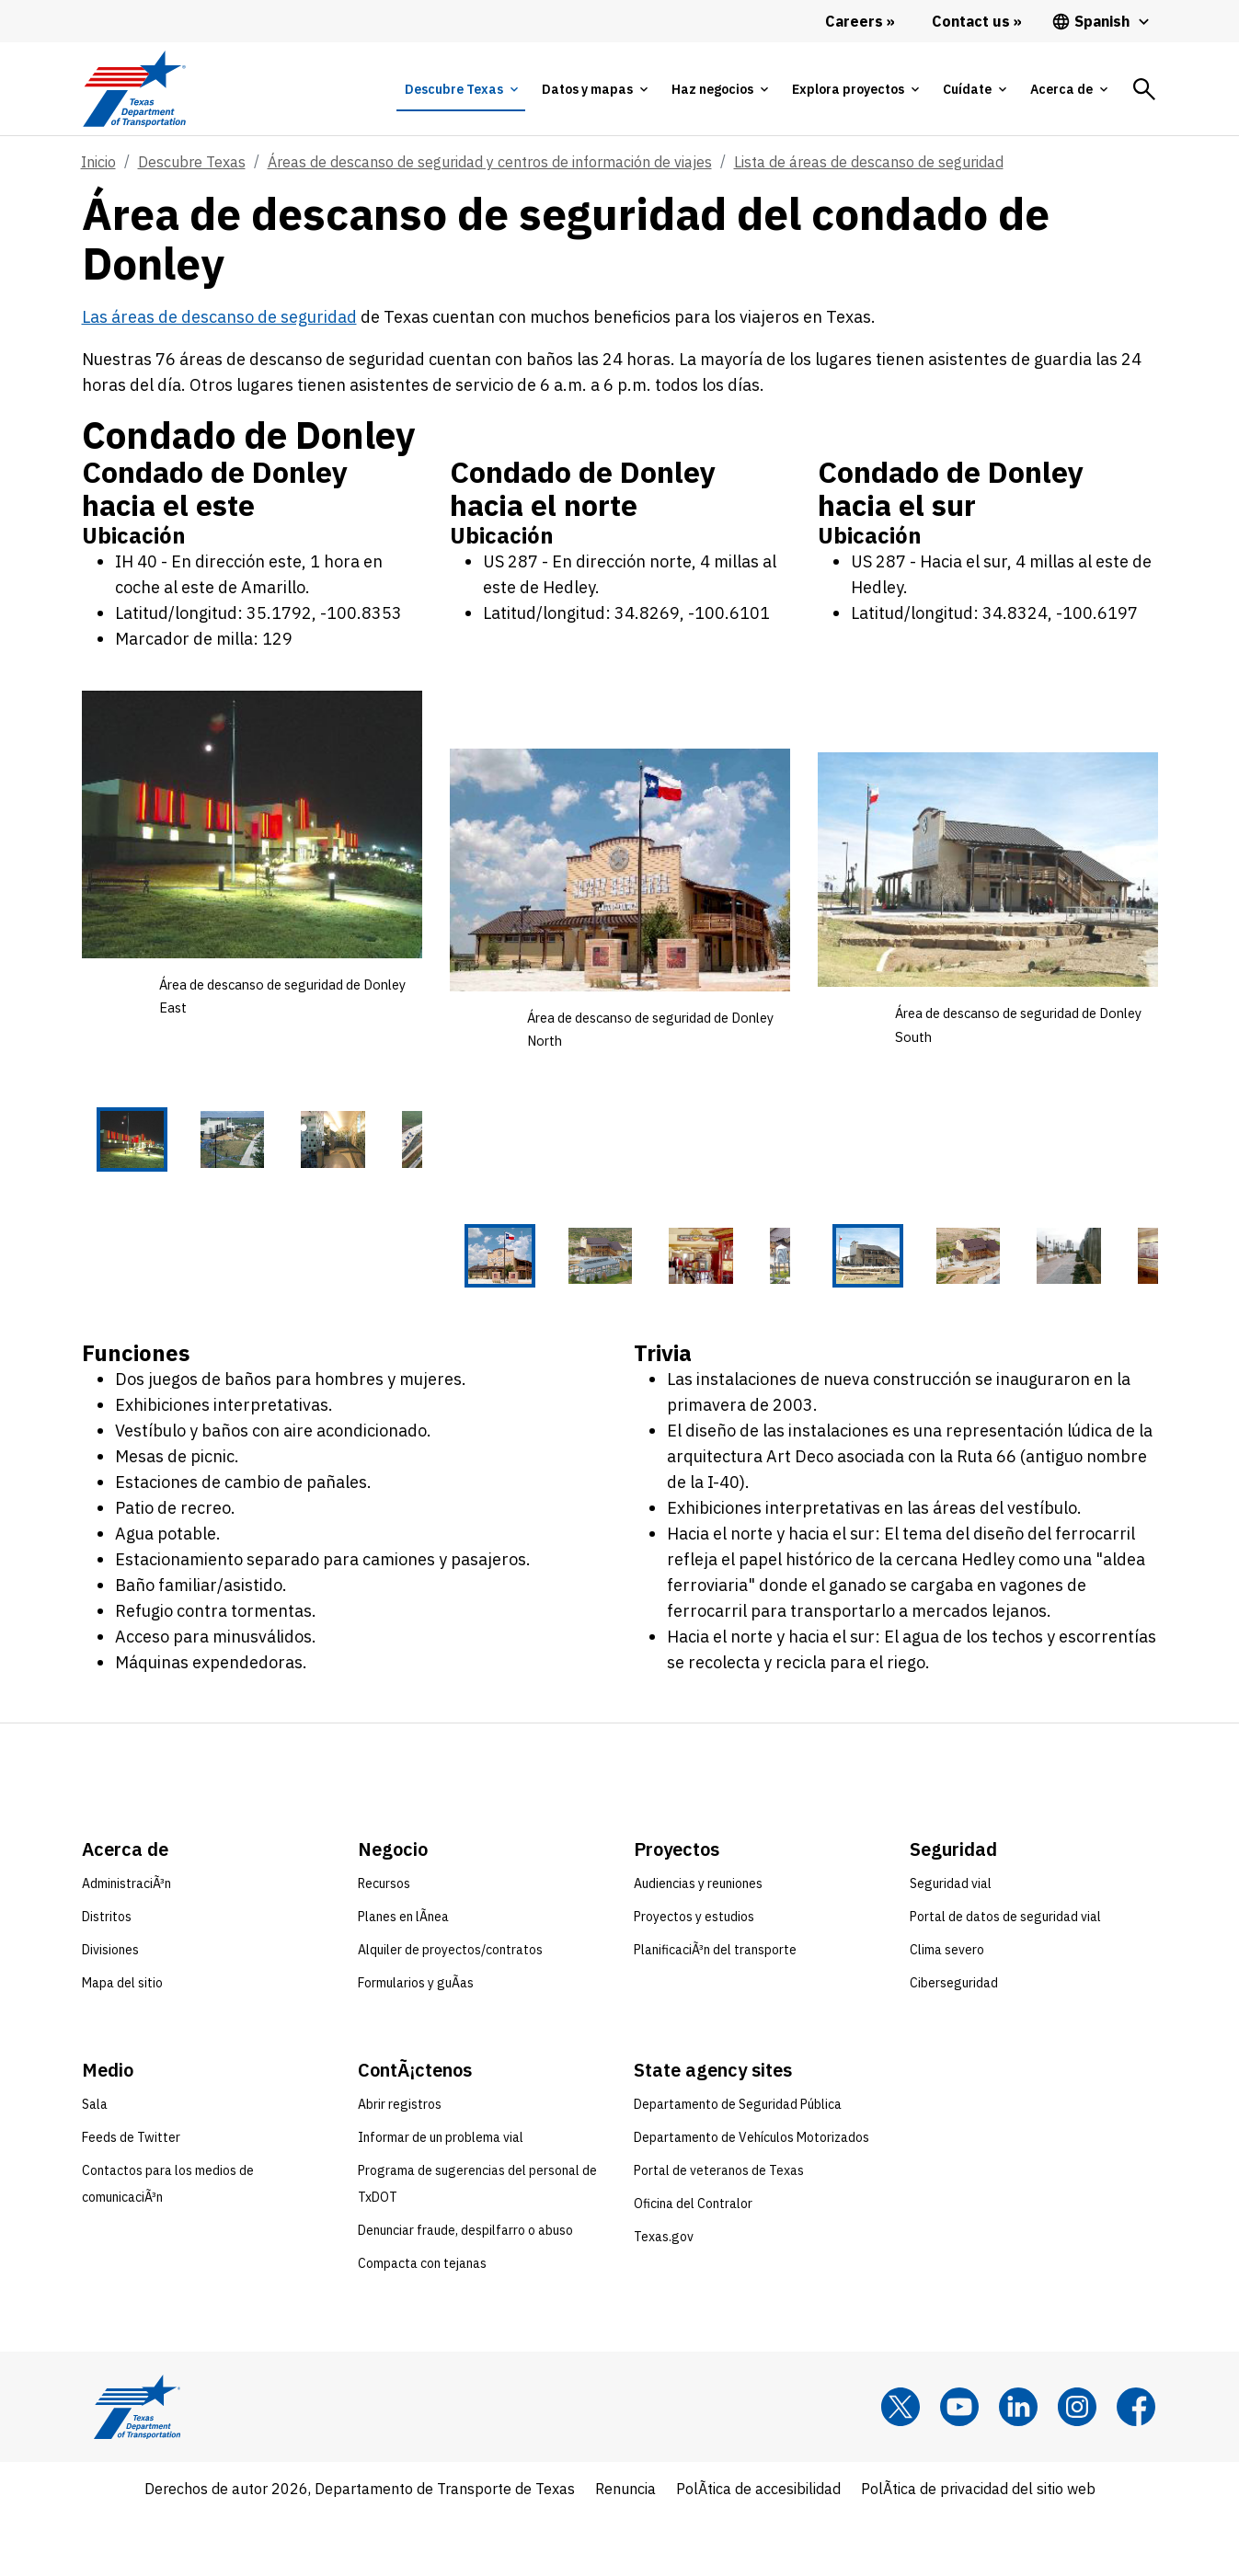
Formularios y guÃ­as (416, 2043)
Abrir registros (400, 2165)
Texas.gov (664, 2297)
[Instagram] (1077, 2467)
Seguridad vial (951, 1944)
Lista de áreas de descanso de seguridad (869, 162)
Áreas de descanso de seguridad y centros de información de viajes (490, 162)
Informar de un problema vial (440, 2198)
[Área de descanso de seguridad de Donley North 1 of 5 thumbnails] (474, 1288)
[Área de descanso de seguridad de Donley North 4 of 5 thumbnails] (692, 1288)
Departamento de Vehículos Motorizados (751, 2198)
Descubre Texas (192, 162)
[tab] (460, 89)
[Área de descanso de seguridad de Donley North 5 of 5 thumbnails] (765, 1288)
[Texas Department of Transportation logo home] (134, 88)
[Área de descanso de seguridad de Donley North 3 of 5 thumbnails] (620, 1288)
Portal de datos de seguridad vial (1005, 1977)
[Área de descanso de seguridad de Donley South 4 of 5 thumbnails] (1060, 1288)
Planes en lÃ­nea (403, 1977)
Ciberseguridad (954, 2043)
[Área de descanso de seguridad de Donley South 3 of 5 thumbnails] (987, 1288)
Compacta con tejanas (422, 2324)
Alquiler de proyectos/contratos (450, 2010)
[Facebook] (1136, 2467)
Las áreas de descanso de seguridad (219, 316)
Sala (95, 2165)
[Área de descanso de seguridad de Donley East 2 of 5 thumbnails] (179, 1172)
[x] (900, 2467)
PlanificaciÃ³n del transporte (715, 2010)
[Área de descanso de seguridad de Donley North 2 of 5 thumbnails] (547, 1288)
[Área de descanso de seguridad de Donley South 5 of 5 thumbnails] (1133, 1288)
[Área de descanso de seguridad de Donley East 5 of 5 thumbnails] (397, 1172)
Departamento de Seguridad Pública (738, 2165)
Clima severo (947, 2010)
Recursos (384, 1944)
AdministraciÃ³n (126, 1944)
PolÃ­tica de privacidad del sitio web (978, 2549)
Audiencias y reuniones (698, 1944)
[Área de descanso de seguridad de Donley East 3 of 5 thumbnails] (252, 1172)
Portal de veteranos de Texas (719, 2231)
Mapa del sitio (122, 2043)
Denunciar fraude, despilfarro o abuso (465, 2291)
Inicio (98, 162)
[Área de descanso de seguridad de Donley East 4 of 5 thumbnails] (324, 1172)
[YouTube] (959, 2467)
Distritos (107, 1977)
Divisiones (110, 2010)
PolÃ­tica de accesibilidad (758, 2549)
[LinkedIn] (1018, 2467)
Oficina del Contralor (693, 2264)
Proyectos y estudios (694, 1977)
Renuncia (625, 2549)
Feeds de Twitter (131, 2198)
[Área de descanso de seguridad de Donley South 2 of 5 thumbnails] (915, 1288)
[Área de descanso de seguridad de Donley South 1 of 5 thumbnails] (842, 1288)
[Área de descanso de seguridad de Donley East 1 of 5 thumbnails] (106, 1172)
